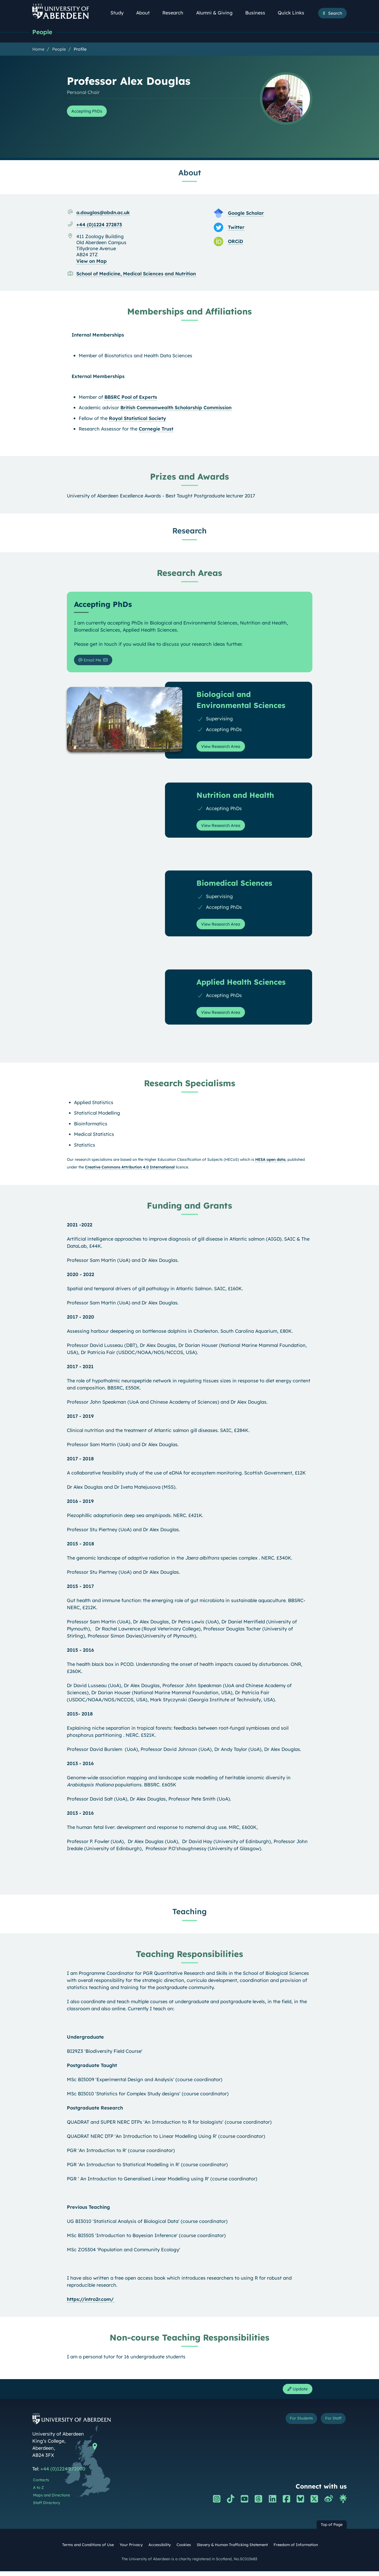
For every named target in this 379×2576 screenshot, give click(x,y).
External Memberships (98, 377)
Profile (80, 49)
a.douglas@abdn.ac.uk (103, 213)
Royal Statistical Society (137, 419)
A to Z (38, 2492)
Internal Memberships (98, 335)
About (146, 13)
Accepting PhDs (90, 112)
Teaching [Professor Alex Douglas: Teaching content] (189, 1914)
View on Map (91, 262)
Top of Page (332, 2529)
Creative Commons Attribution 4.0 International (130, 1170)
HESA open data (270, 1162)
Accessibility (159, 2550)
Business (258, 13)
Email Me (92, 661)
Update (296, 2393)
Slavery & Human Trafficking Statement (232, 2550)
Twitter (236, 228)
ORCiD (235, 242)
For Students (291, 2424)
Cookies (184, 2550)
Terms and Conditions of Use (88, 2550)
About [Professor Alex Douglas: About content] (189, 173)
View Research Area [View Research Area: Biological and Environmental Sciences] (224, 749)
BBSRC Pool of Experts (130, 398)
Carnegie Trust (156, 429)
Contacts (41, 2485)
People (43, 32)
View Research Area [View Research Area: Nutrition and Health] (224, 829)
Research (175, 13)
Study (119, 13)
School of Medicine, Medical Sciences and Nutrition (136, 274)
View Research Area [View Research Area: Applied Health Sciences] (224, 1015)
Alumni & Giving (217, 13)
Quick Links (294, 13)
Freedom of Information (296, 2550)
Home (38, 49)
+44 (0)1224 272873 (99, 225)
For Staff (330, 2424)
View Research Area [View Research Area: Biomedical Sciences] (224, 927)
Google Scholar (246, 214)
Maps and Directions (51, 2500)
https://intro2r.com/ (91, 2302)
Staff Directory (46, 2507)
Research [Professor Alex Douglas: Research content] (189, 531)
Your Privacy (131, 2550)
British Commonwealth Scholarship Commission (176, 408)
